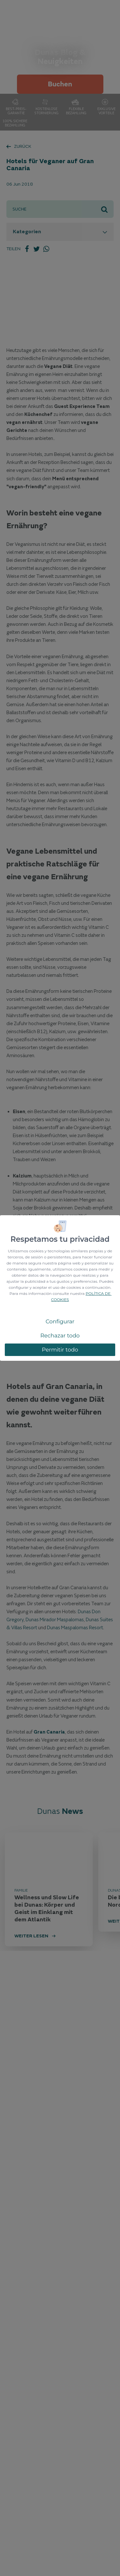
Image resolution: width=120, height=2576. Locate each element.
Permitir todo (60, 1349)
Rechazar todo (60, 1335)
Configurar (59, 1321)
